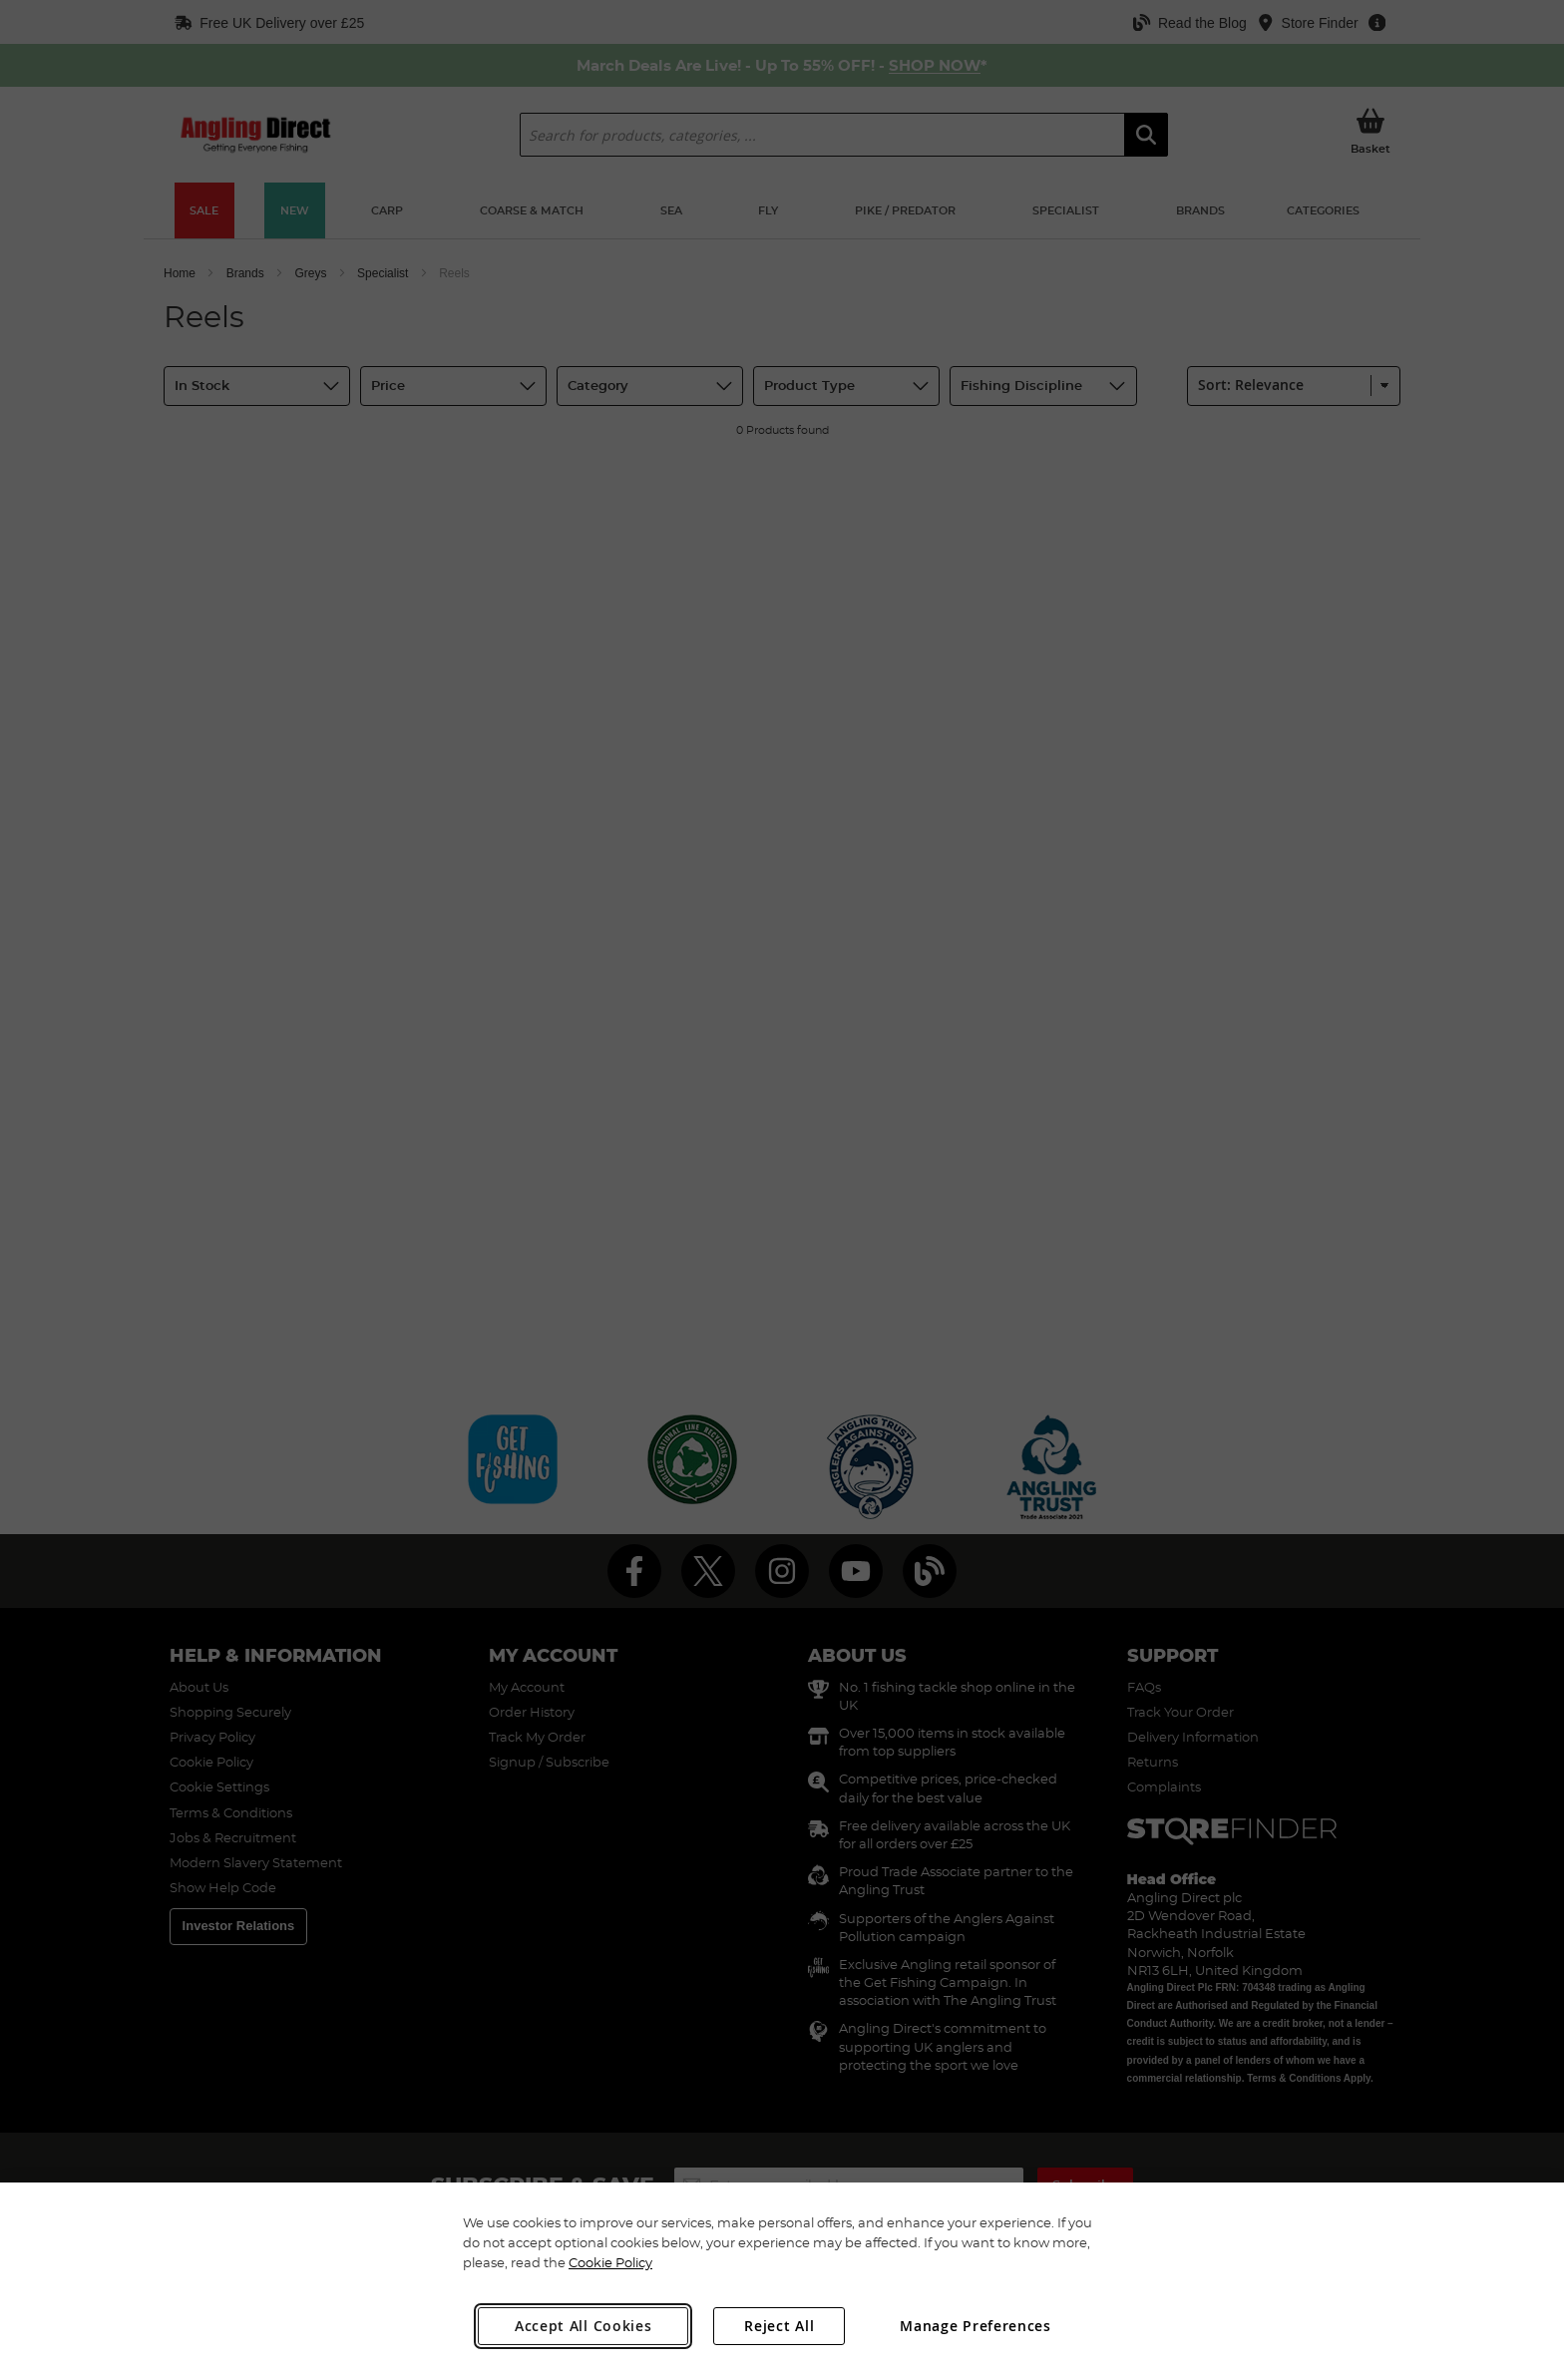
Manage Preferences (975, 2325)
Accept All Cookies (583, 2325)
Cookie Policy (610, 2262)
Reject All (779, 2325)
